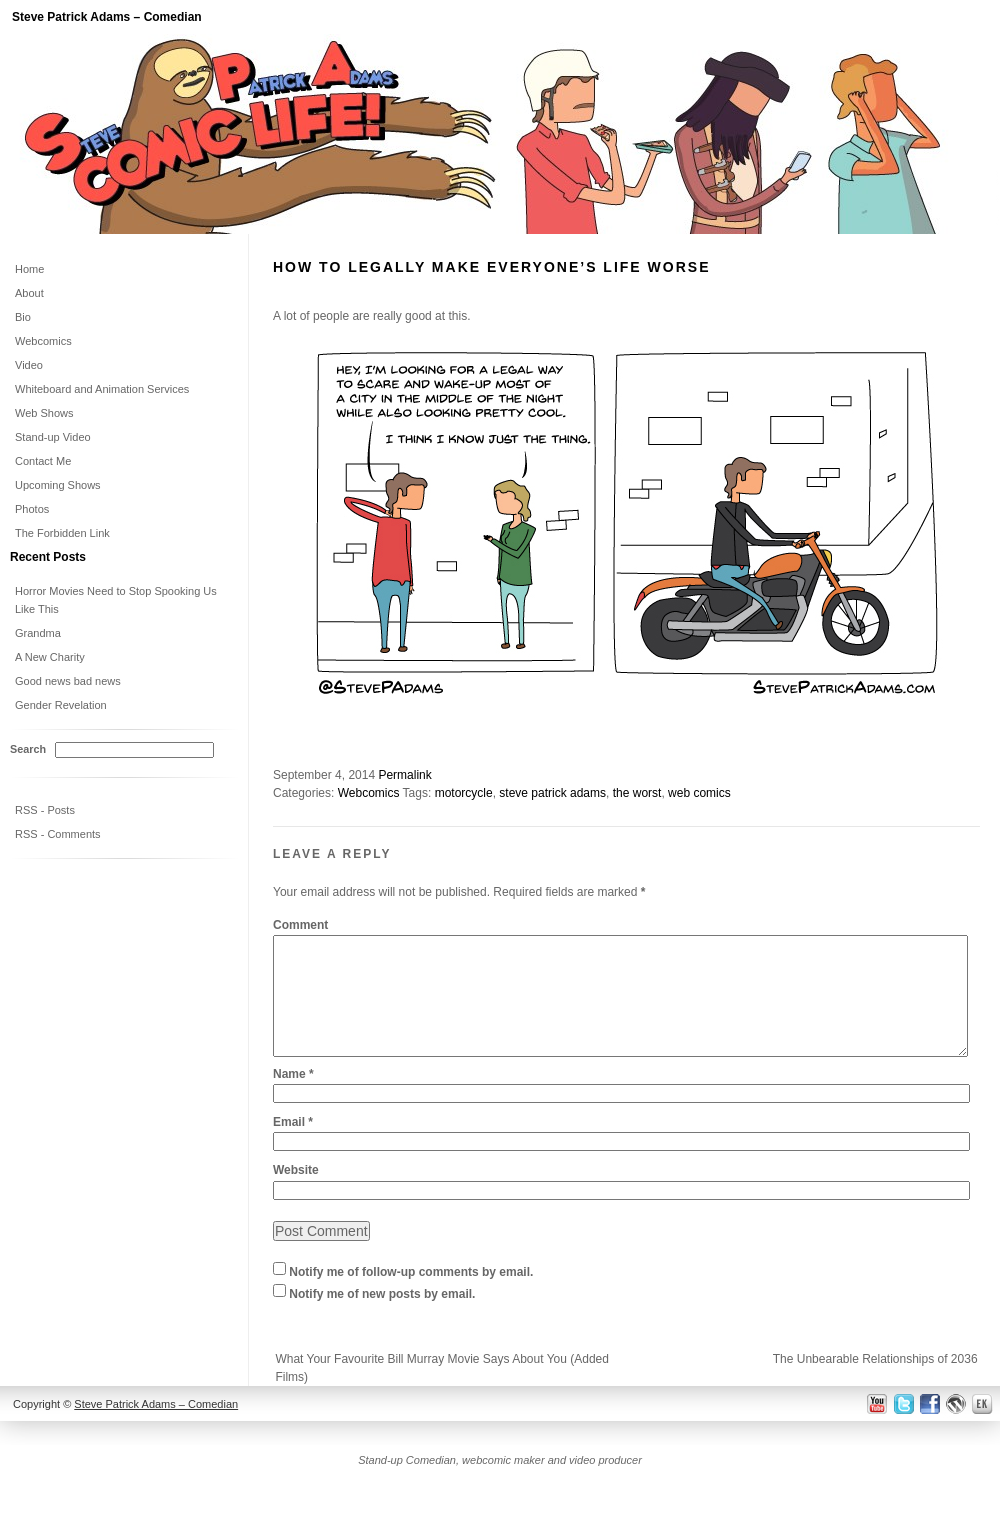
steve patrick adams (552, 793)
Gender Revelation (61, 705)
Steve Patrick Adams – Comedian (107, 17)
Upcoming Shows (58, 485)
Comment (300, 925)
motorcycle (464, 793)
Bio (23, 317)
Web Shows (44, 413)
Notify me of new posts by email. (382, 1318)
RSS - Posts (45, 810)
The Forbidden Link (62, 533)
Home (29, 269)
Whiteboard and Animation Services (102, 389)
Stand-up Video (53, 437)
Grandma (38, 633)
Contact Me (43, 461)
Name (293, 1098)
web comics (699, 793)
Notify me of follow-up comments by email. (411, 1296)
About (29, 293)
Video (29, 365)
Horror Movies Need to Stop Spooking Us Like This (116, 600)
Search (28, 749)
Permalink (404, 775)
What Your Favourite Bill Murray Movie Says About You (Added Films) (442, 1392)
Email (293, 1146)
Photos (32, 509)
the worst (637, 793)
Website (296, 1194)
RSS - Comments (58, 834)
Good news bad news (68, 681)
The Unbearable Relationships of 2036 (875, 1383)
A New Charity (50, 657)
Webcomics (369, 793)
